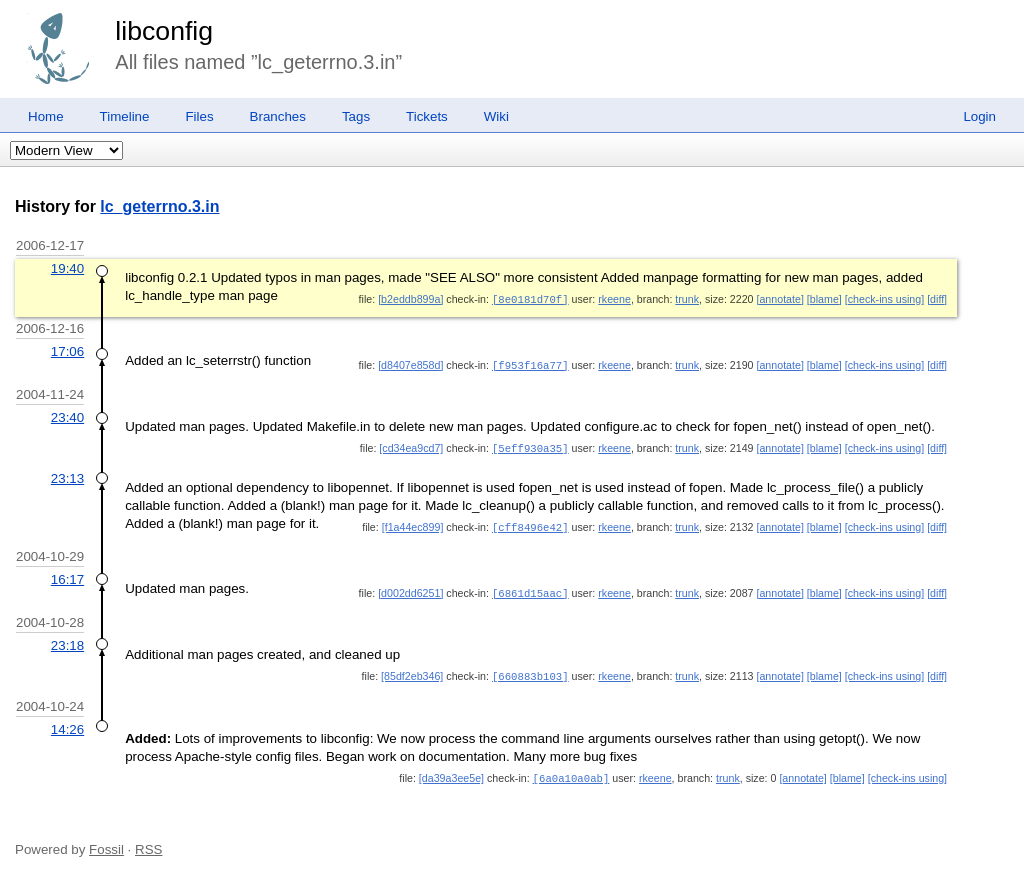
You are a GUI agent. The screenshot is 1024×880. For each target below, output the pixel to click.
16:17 (67, 575)
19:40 (67, 268)
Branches (278, 116)
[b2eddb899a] (410, 299)
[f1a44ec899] (413, 524)
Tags (356, 116)
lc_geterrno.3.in (159, 206)
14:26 (67, 723)
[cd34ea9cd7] (411, 446)
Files (199, 116)
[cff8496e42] (530, 524)
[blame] (824, 299)
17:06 (67, 350)
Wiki (496, 116)
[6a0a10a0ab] (571, 772)
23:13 (67, 475)
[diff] (937, 299)
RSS (148, 842)
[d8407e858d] (410, 364)
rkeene (614, 299)
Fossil (106, 842)
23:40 (67, 415)
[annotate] (779, 299)
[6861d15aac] (530, 589)
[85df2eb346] (412, 671)
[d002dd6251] (410, 589)
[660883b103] (530, 671)
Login (979, 116)
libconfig (164, 31)
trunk (687, 299)
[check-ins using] (884, 299)
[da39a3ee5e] (451, 772)
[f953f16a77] (530, 364)
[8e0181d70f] (530, 299)
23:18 (67, 640)
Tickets (427, 116)
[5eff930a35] (530, 446)
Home (46, 116)
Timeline (125, 116)
